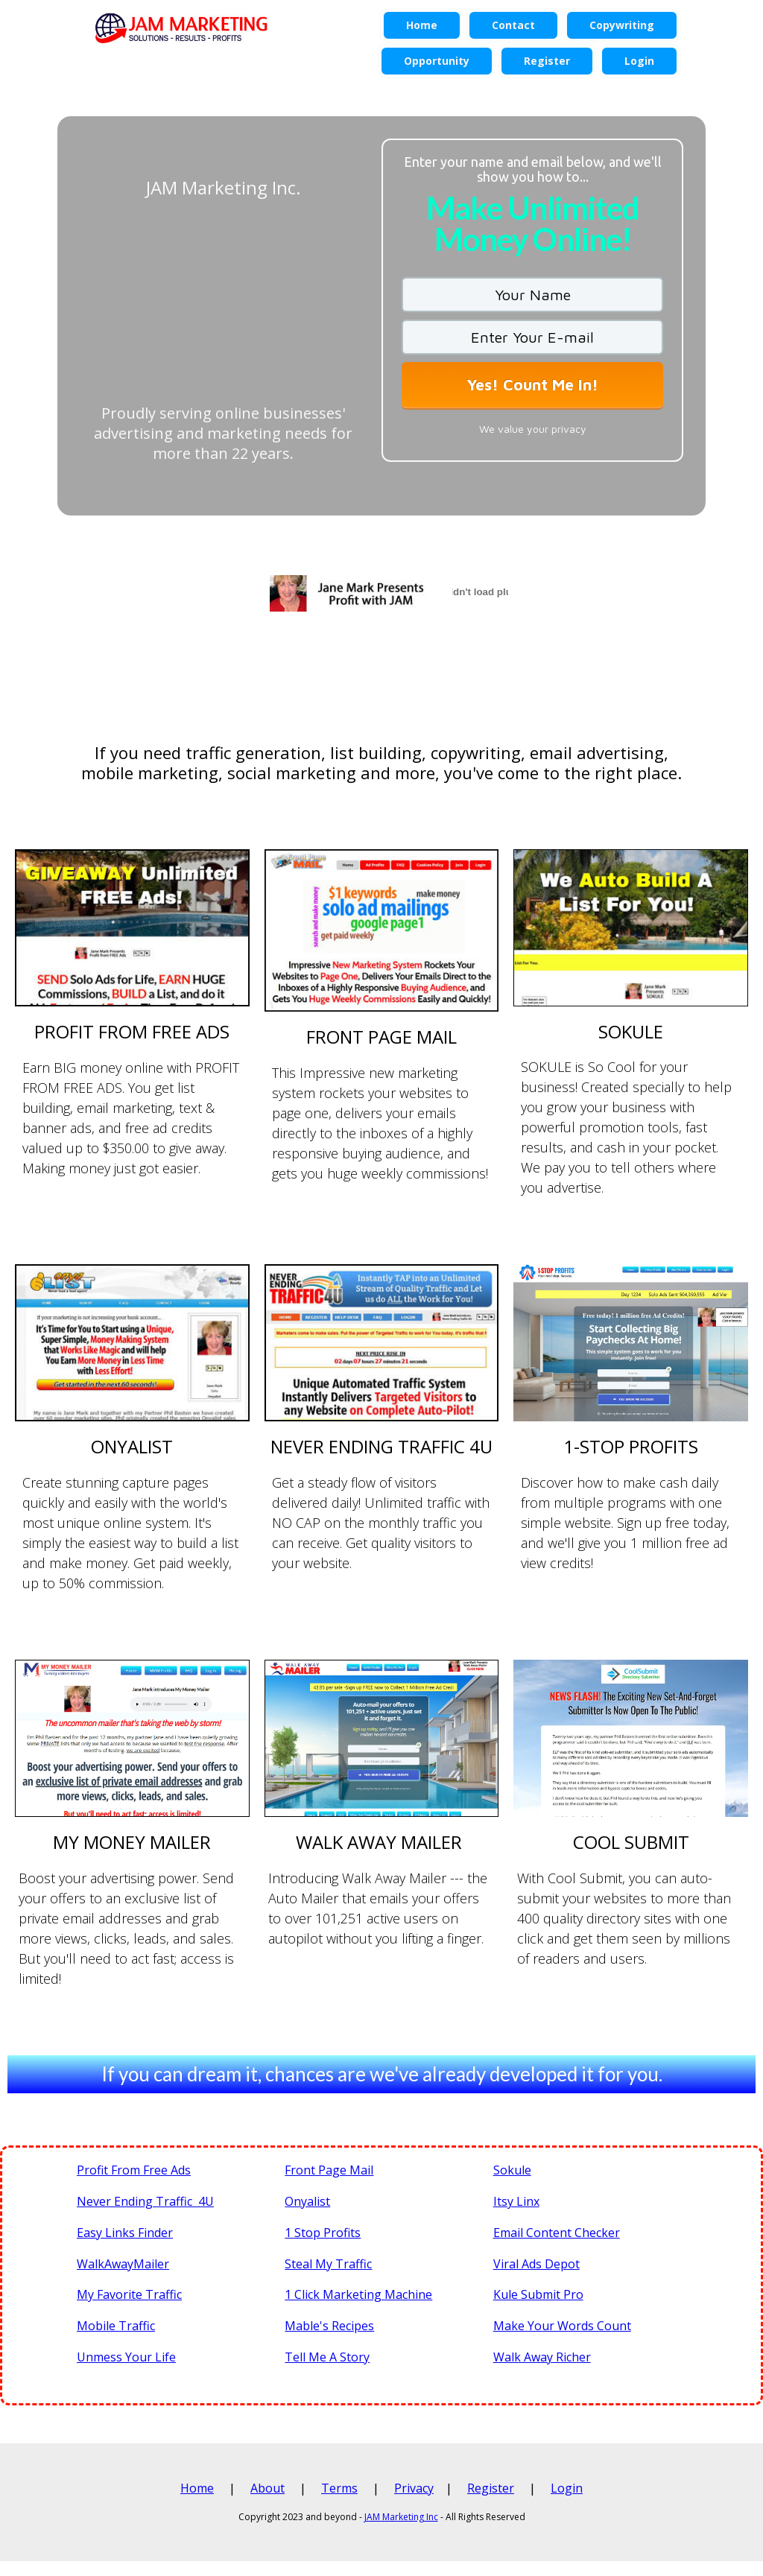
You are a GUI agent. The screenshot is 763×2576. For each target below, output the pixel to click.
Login (567, 2488)
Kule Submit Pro (538, 2294)
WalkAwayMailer (123, 2264)
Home (197, 2488)
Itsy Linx (516, 2201)
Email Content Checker (556, 2232)
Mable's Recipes (329, 2326)
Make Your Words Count (562, 2326)
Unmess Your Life (126, 2357)
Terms (339, 2488)
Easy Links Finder (125, 2232)
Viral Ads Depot (536, 2264)
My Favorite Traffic (129, 2294)
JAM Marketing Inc (401, 2516)
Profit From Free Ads (134, 2170)
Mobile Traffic (116, 2326)
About (267, 2488)
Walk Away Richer (542, 2357)
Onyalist (307, 2201)
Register (490, 2488)
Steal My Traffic (328, 2264)
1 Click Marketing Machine (358, 2294)
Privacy (414, 2488)
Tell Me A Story (327, 2357)
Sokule (512, 2170)
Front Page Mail (329, 2170)
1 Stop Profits (323, 2232)
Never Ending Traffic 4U (145, 2201)
